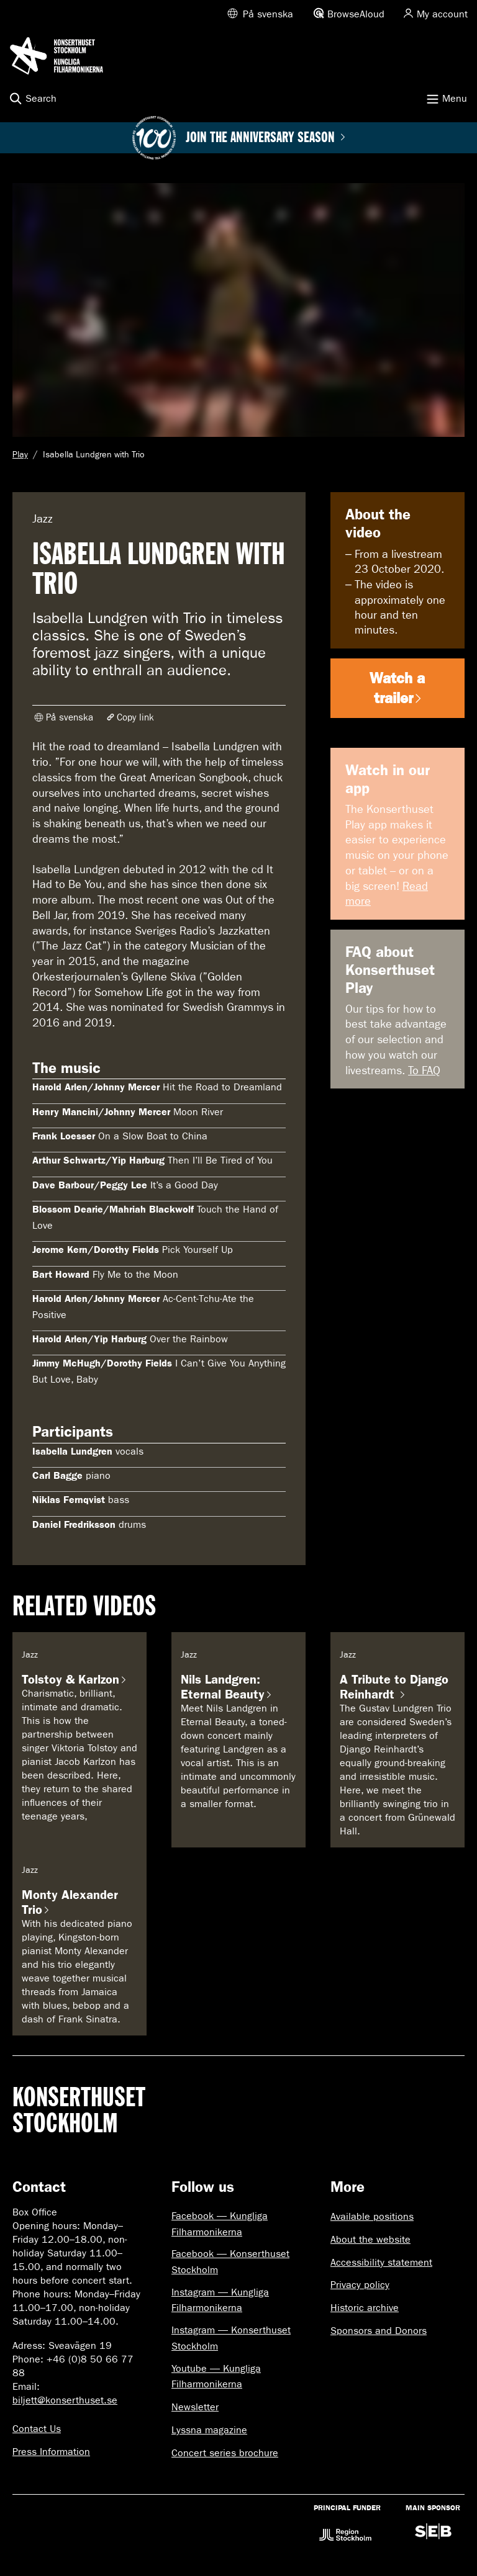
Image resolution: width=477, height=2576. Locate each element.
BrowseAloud (355, 14)
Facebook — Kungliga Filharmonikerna (219, 2224)
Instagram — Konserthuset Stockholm (231, 2338)
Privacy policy (359, 2285)
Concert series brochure (224, 2453)
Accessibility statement (381, 2262)
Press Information (51, 2451)
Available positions (372, 2216)
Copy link (135, 717)
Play (20, 454)
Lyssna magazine (209, 2430)
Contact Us (36, 2429)
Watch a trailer (397, 688)
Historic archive (364, 2307)
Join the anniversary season (265, 137)
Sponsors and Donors (378, 2330)
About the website (370, 2239)
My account (442, 14)
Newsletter (195, 2407)
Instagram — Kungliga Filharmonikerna (220, 2300)
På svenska (268, 14)
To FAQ (424, 1070)
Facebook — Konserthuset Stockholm (230, 2262)
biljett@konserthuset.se (64, 2400)
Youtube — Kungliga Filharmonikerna (216, 2376)
